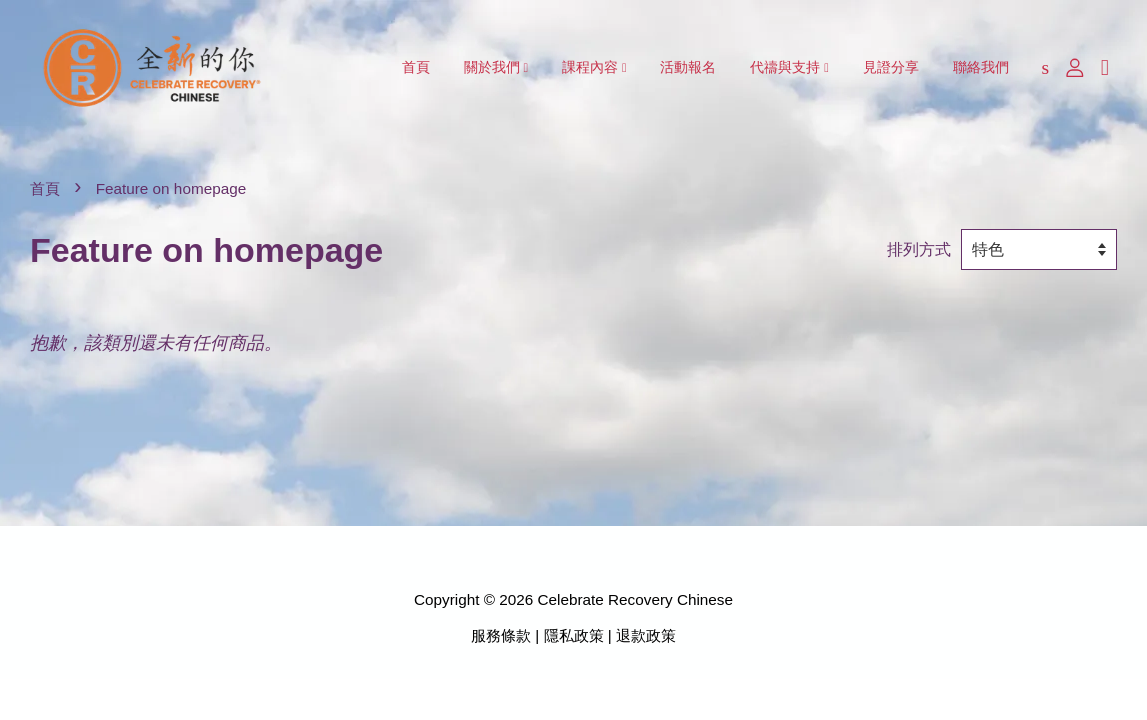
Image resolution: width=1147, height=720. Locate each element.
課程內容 (594, 67)
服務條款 (501, 635)
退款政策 (646, 635)
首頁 (416, 67)
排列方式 (919, 249)
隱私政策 (574, 635)
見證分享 (891, 67)
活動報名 (688, 67)
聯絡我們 (981, 67)
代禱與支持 (789, 67)
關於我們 (496, 67)
